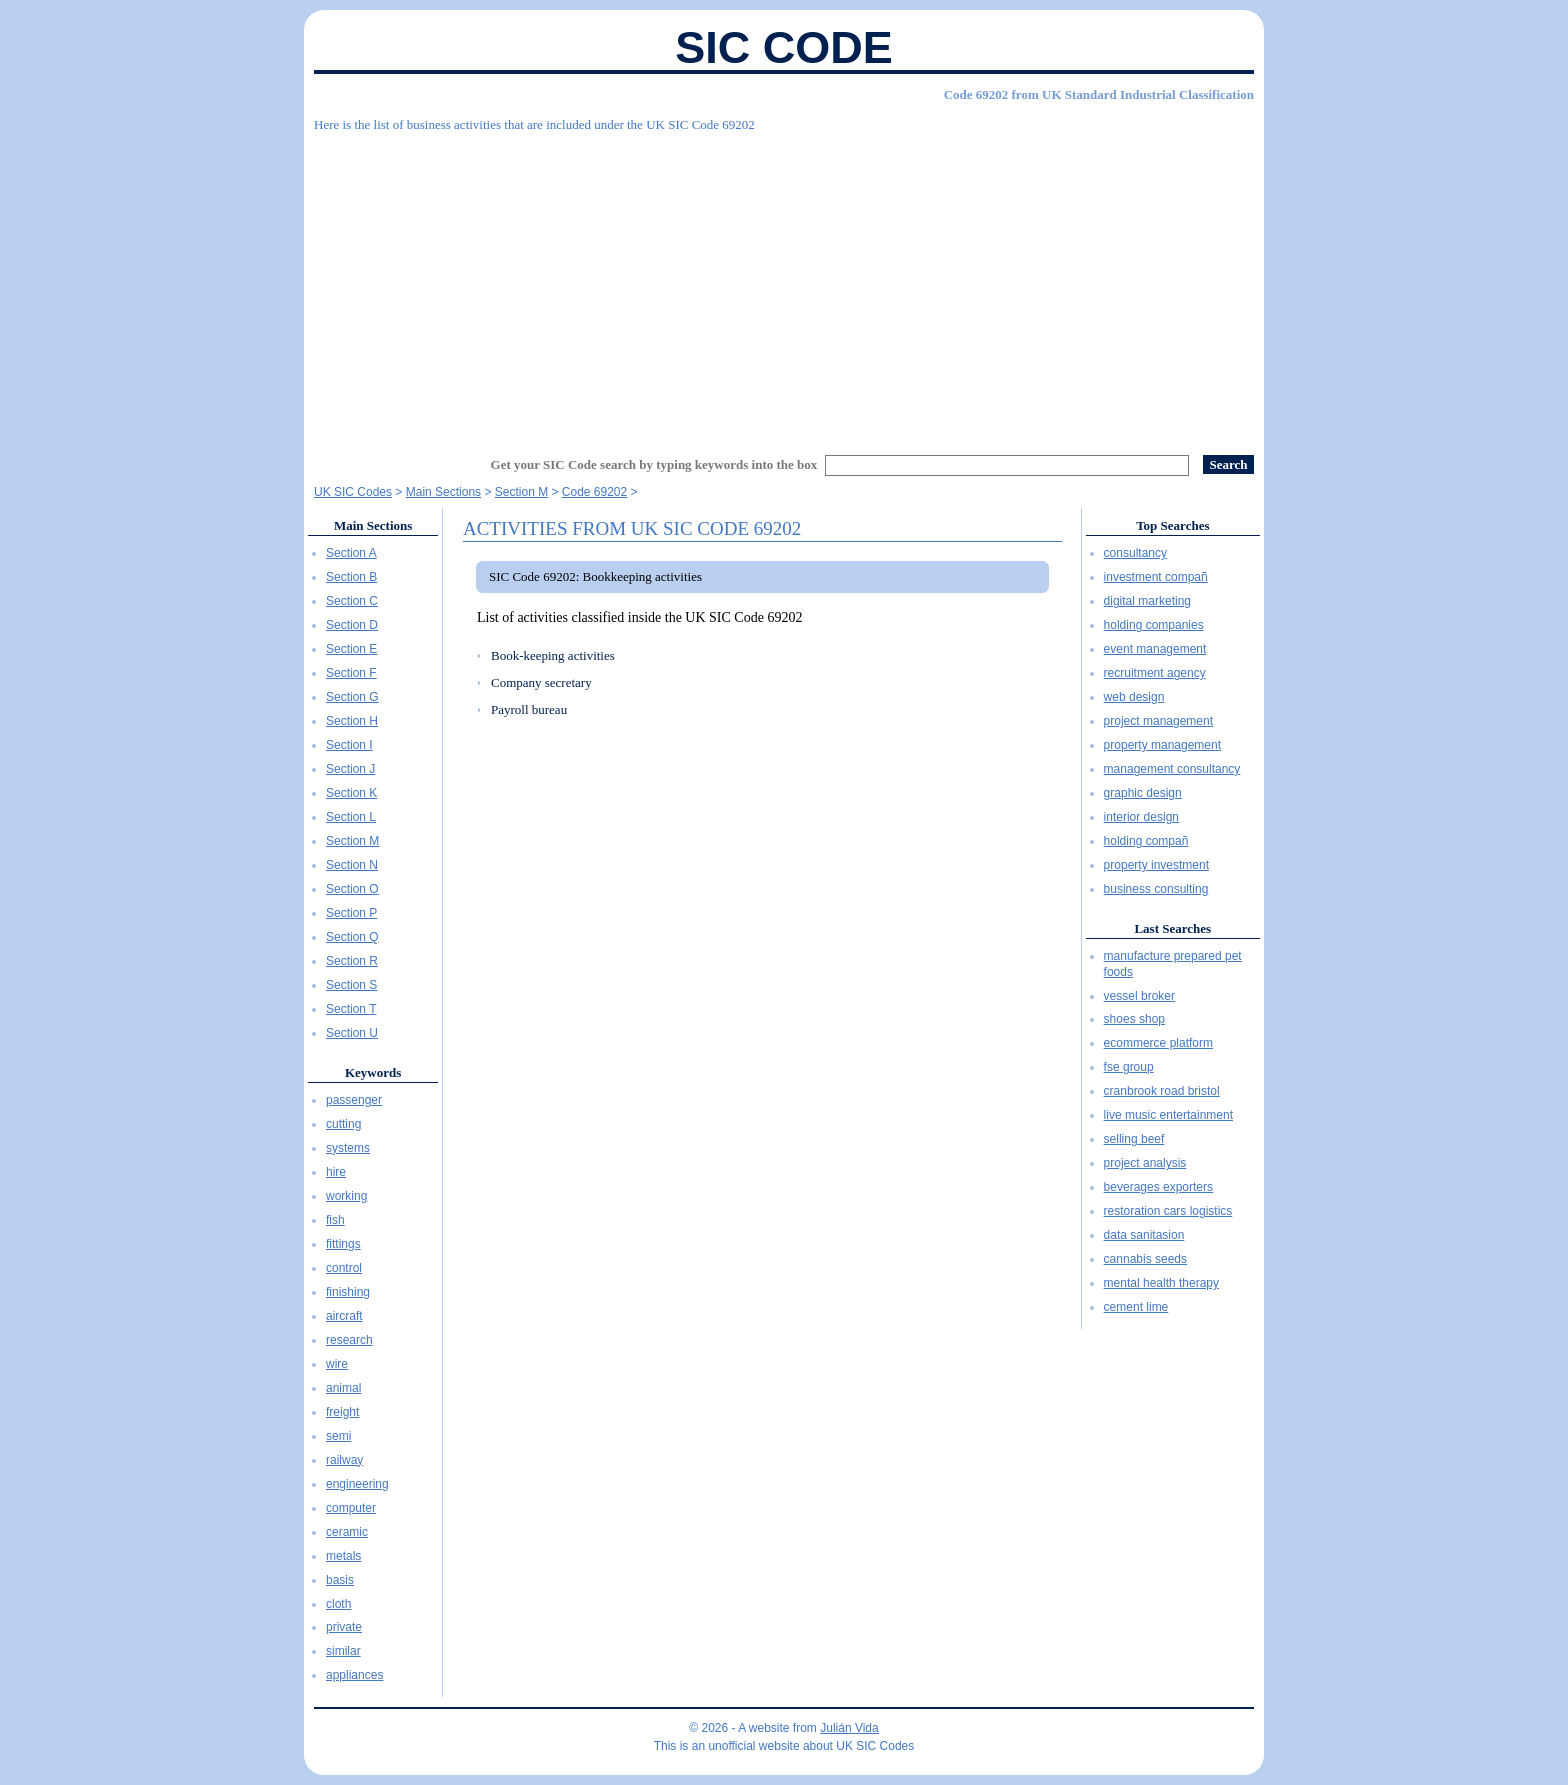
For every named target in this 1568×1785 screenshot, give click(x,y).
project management (1158, 721)
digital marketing (1147, 601)
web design (1134, 697)
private (344, 1627)
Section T (351, 1009)
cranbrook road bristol (1162, 1091)
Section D (352, 625)
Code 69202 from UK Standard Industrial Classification (1099, 94)
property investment (1156, 865)
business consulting (1156, 889)
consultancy (1135, 553)
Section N (352, 865)
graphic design (1143, 793)
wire (337, 1364)
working (346, 1196)
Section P (351, 913)
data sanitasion (1144, 1235)
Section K (351, 793)
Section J (350, 769)
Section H (352, 721)
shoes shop (1134, 1019)
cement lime (1136, 1307)
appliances (354, 1675)
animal (343, 1388)
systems (348, 1148)
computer (351, 1508)
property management (1162, 745)
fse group (1129, 1067)
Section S (351, 985)
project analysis (1145, 1163)
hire (336, 1172)
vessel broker (1139, 996)
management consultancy (1172, 769)
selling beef (1134, 1139)
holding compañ (1146, 841)
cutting (343, 1124)
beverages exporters (1158, 1187)
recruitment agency (1155, 673)
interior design (1141, 817)
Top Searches (1172, 525)
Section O (352, 889)
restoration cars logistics (1168, 1211)
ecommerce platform (1158, 1043)
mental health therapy (1161, 1283)
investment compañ (1156, 577)
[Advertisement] (784, 285)
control (344, 1268)
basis (340, 1580)
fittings (343, 1244)
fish (335, 1220)
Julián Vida (849, 1728)
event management (1155, 649)
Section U (352, 1033)
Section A (351, 553)
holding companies (1154, 625)
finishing (348, 1292)
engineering (357, 1484)
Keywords (373, 1072)
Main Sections (373, 525)
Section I (349, 745)
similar (343, 1651)
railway (344, 1460)
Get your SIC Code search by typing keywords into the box (654, 464)
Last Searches (1172, 928)
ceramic (347, 1532)
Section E (351, 649)
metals (343, 1556)
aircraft (344, 1316)
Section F (351, 673)
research (349, 1340)
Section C (352, 601)
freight (342, 1412)
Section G (352, 697)
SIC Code (784, 47)
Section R (352, 961)
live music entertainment (1168, 1115)
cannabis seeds (1145, 1259)
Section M (352, 841)
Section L (351, 817)
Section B (351, 577)
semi (338, 1436)
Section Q (352, 937)
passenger (354, 1100)
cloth (338, 1604)
